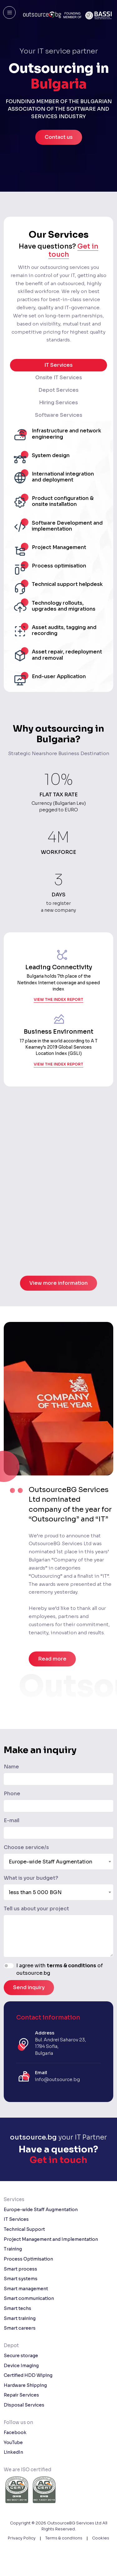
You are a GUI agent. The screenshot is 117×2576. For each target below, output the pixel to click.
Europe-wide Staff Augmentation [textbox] (50, 1861)
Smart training (20, 2318)
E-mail (11, 1820)
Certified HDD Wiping (28, 2375)
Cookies (100, 2538)
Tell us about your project (36, 1908)
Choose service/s (26, 1847)
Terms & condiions (63, 2538)
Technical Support (24, 2229)
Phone (12, 1793)
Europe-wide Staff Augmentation (41, 2209)
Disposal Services (24, 2405)
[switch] (9, 1965)
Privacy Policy (22, 2538)
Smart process (20, 2269)
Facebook (15, 2432)
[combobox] (58, 1861)
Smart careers (20, 2328)
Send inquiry (29, 1987)
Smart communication (29, 2298)
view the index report (58, 1004)
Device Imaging (21, 2365)
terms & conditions (71, 1965)
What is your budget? (31, 1878)
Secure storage (21, 2355)
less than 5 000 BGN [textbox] (35, 1892)
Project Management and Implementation (51, 2239)
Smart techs (17, 2308)
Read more (52, 1659)
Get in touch (58, 2160)
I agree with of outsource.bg (59, 1969)
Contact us (59, 137)
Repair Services (21, 2395)
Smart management (26, 2288)
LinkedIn (13, 2452)
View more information (58, 1298)
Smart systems (20, 2278)
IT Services (16, 2219)
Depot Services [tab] (58, 390)
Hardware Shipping (25, 2385)
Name (11, 1766)
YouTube (13, 2442)
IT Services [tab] (58, 365)
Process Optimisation (28, 2259)
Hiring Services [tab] (58, 402)
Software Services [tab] (58, 415)
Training (13, 2249)
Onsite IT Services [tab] (58, 377)
